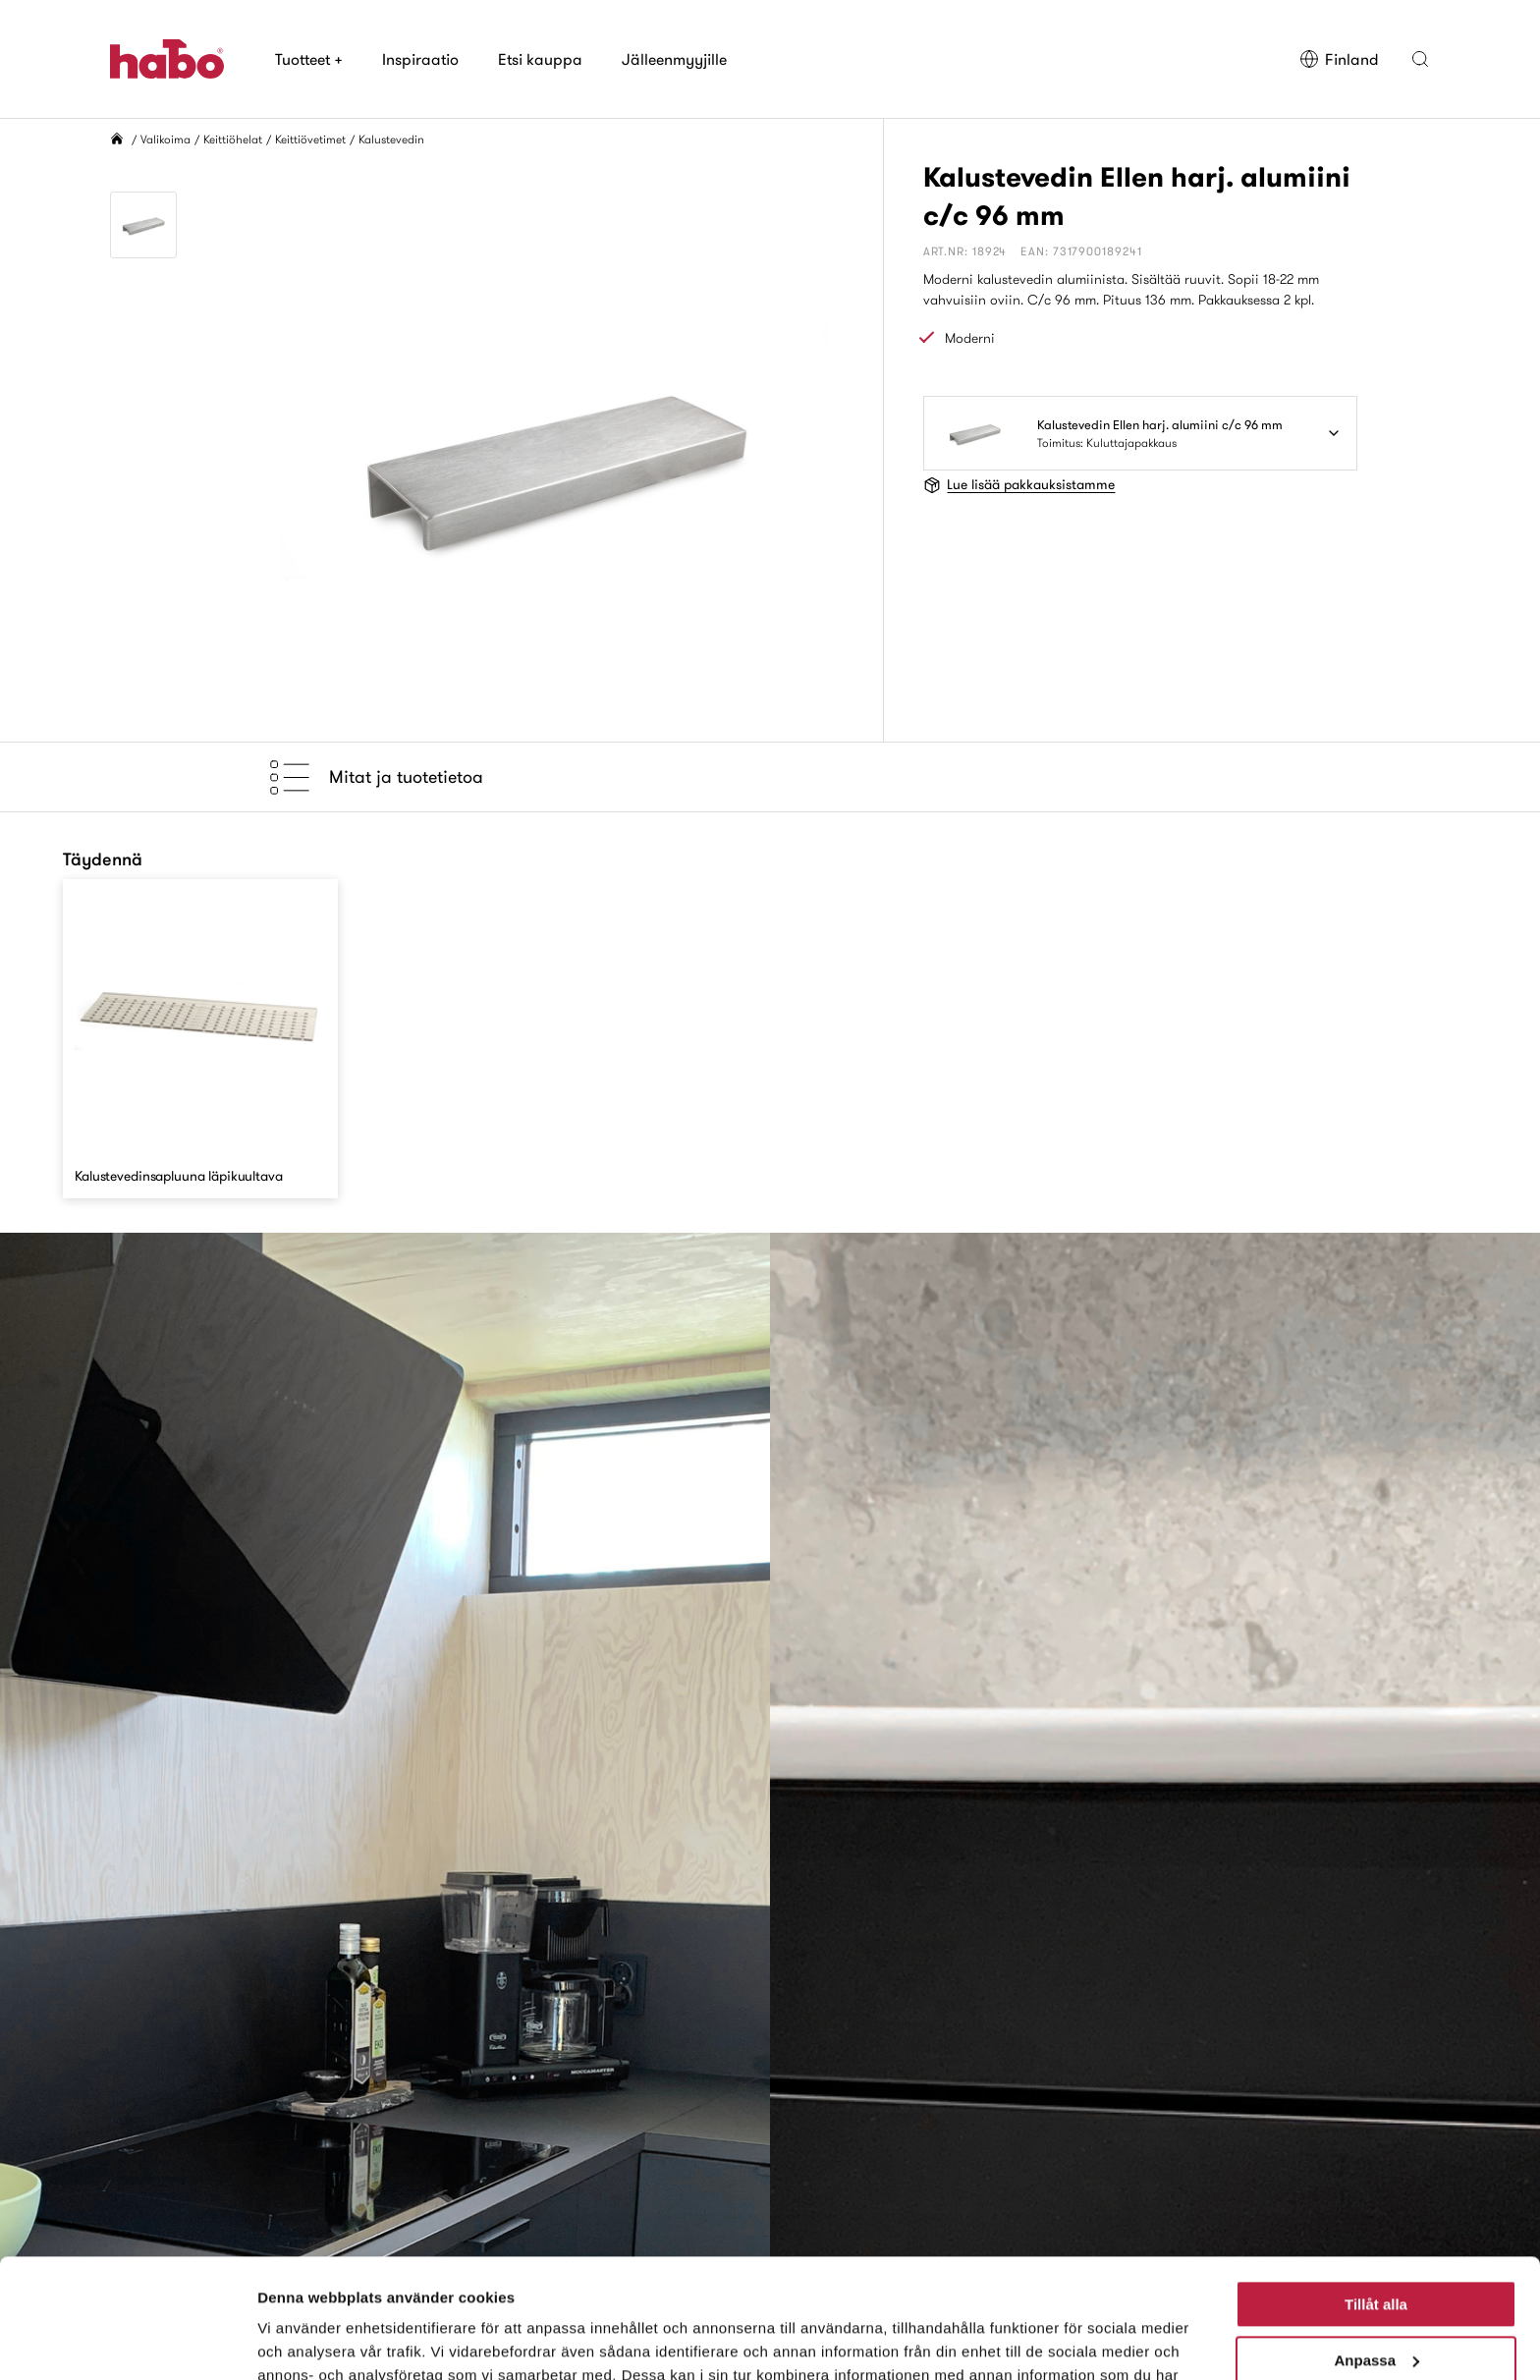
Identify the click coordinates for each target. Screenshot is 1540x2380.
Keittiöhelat (232, 139)
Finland (1339, 59)
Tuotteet (309, 59)
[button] (1420, 59)
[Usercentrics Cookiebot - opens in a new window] (127, 2341)
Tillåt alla (1376, 2193)
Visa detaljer (301, 2341)
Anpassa (1376, 2248)
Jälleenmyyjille (674, 59)
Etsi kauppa (540, 59)
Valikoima (165, 139)
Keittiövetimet (310, 139)
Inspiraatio (420, 59)
